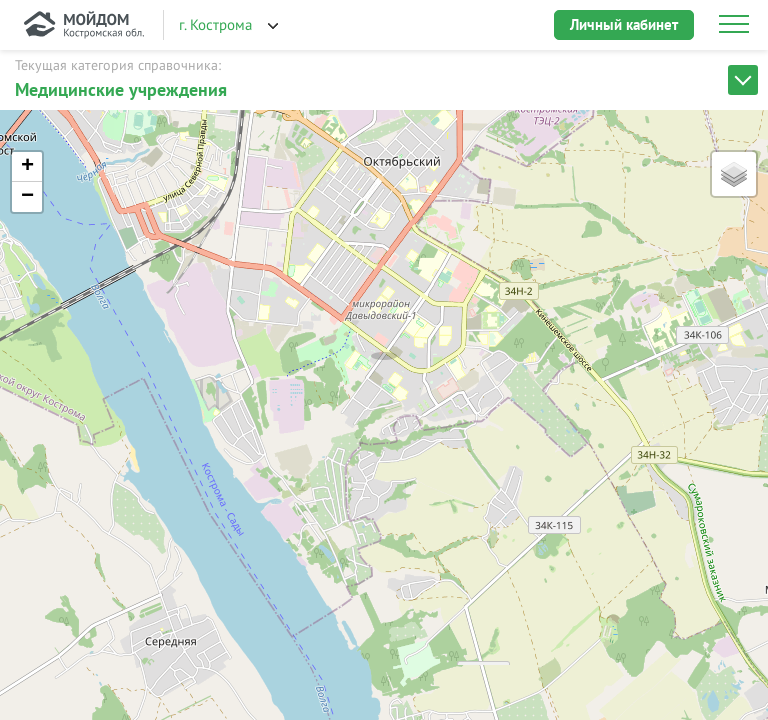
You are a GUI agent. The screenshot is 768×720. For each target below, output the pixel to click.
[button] (384, 335)
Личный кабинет (624, 24)
